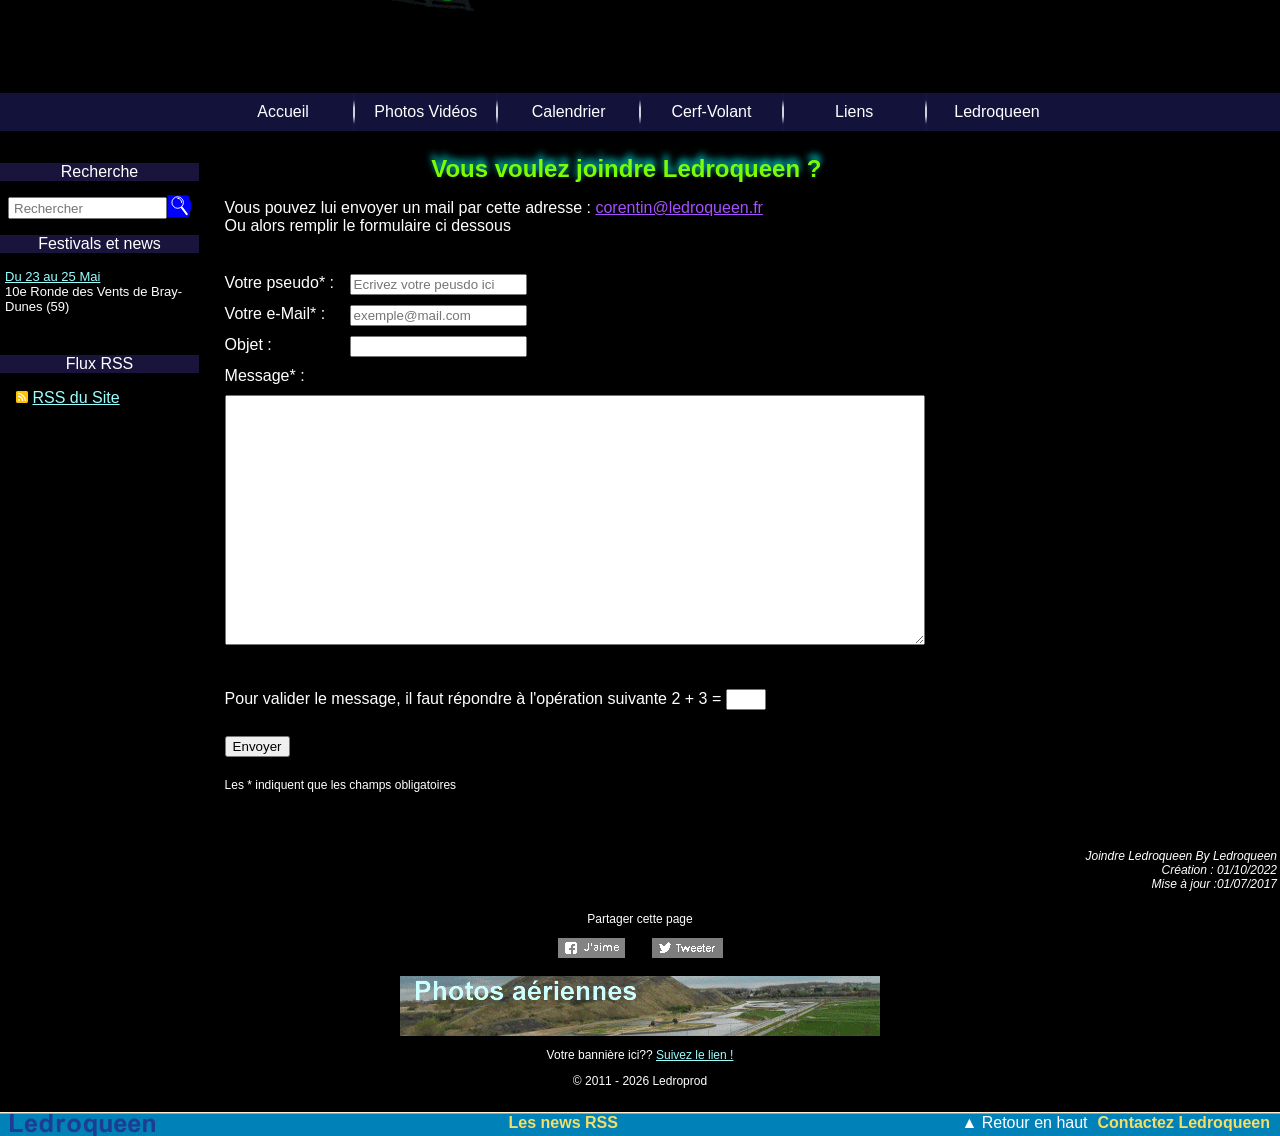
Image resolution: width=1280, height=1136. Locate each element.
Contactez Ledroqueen (1184, 1122)
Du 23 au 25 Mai (52, 276)
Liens (854, 111)
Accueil (283, 111)
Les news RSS (563, 1122)
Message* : (265, 375)
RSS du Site (75, 397)
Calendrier (569, 111)
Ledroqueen (996, 111)
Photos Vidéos (425, 111)
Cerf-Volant (711, 111)
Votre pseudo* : (279, 282)
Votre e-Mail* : (275, 313)
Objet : (248, 344)
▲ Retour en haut (1024, 1122)
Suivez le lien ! (694, 1055)
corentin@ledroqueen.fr (678, 207)
